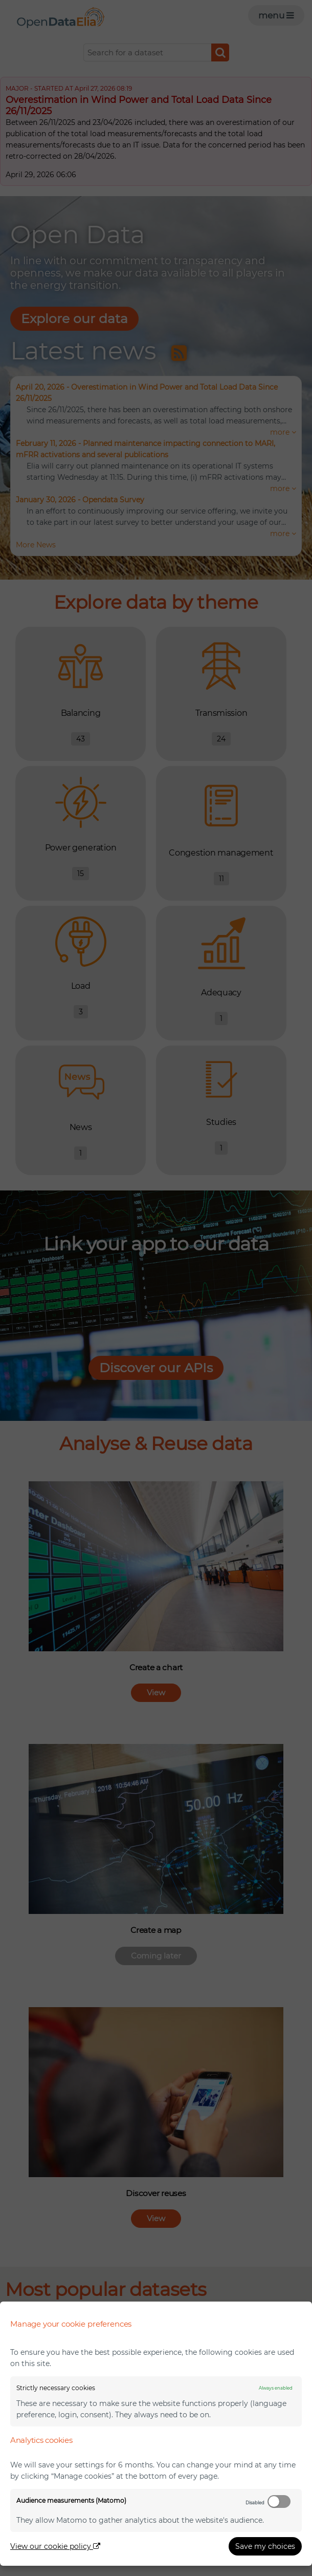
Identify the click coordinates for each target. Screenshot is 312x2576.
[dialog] (156, 2434)
